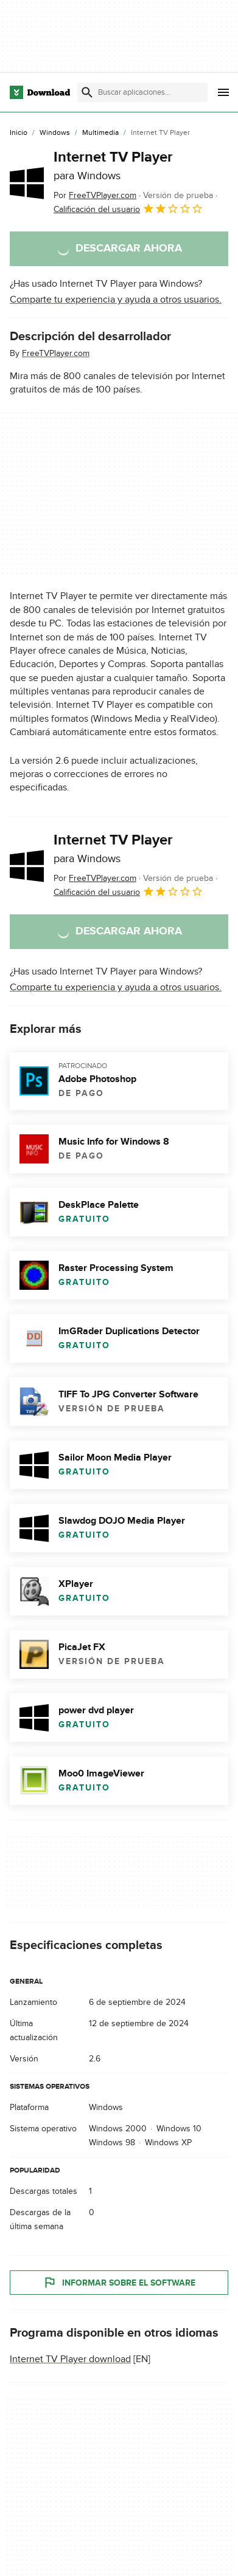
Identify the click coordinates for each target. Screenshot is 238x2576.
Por (95, 195)
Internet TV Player (113, 165)
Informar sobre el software (119, 2282)
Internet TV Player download (70, 2359)
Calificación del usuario (128, 208)
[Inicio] (18, 133)
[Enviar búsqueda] (87, 92)
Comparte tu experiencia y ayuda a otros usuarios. (116, 299)
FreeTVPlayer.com (55, 353)
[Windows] (55, 133)
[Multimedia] (100, 133)
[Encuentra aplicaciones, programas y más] (142, 92)
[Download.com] (40, 92)
